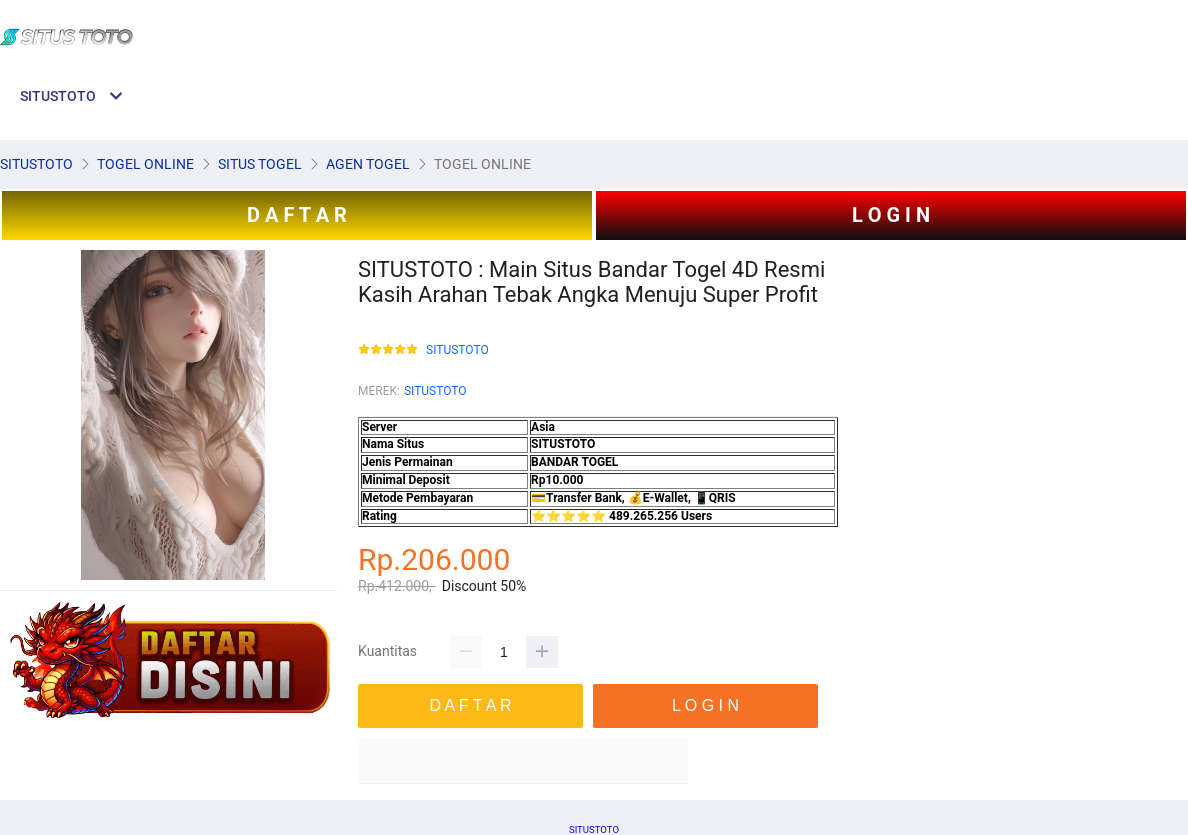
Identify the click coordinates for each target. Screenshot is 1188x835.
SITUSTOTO (457, 350)
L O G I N (891, 215)
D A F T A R (297, 215)
